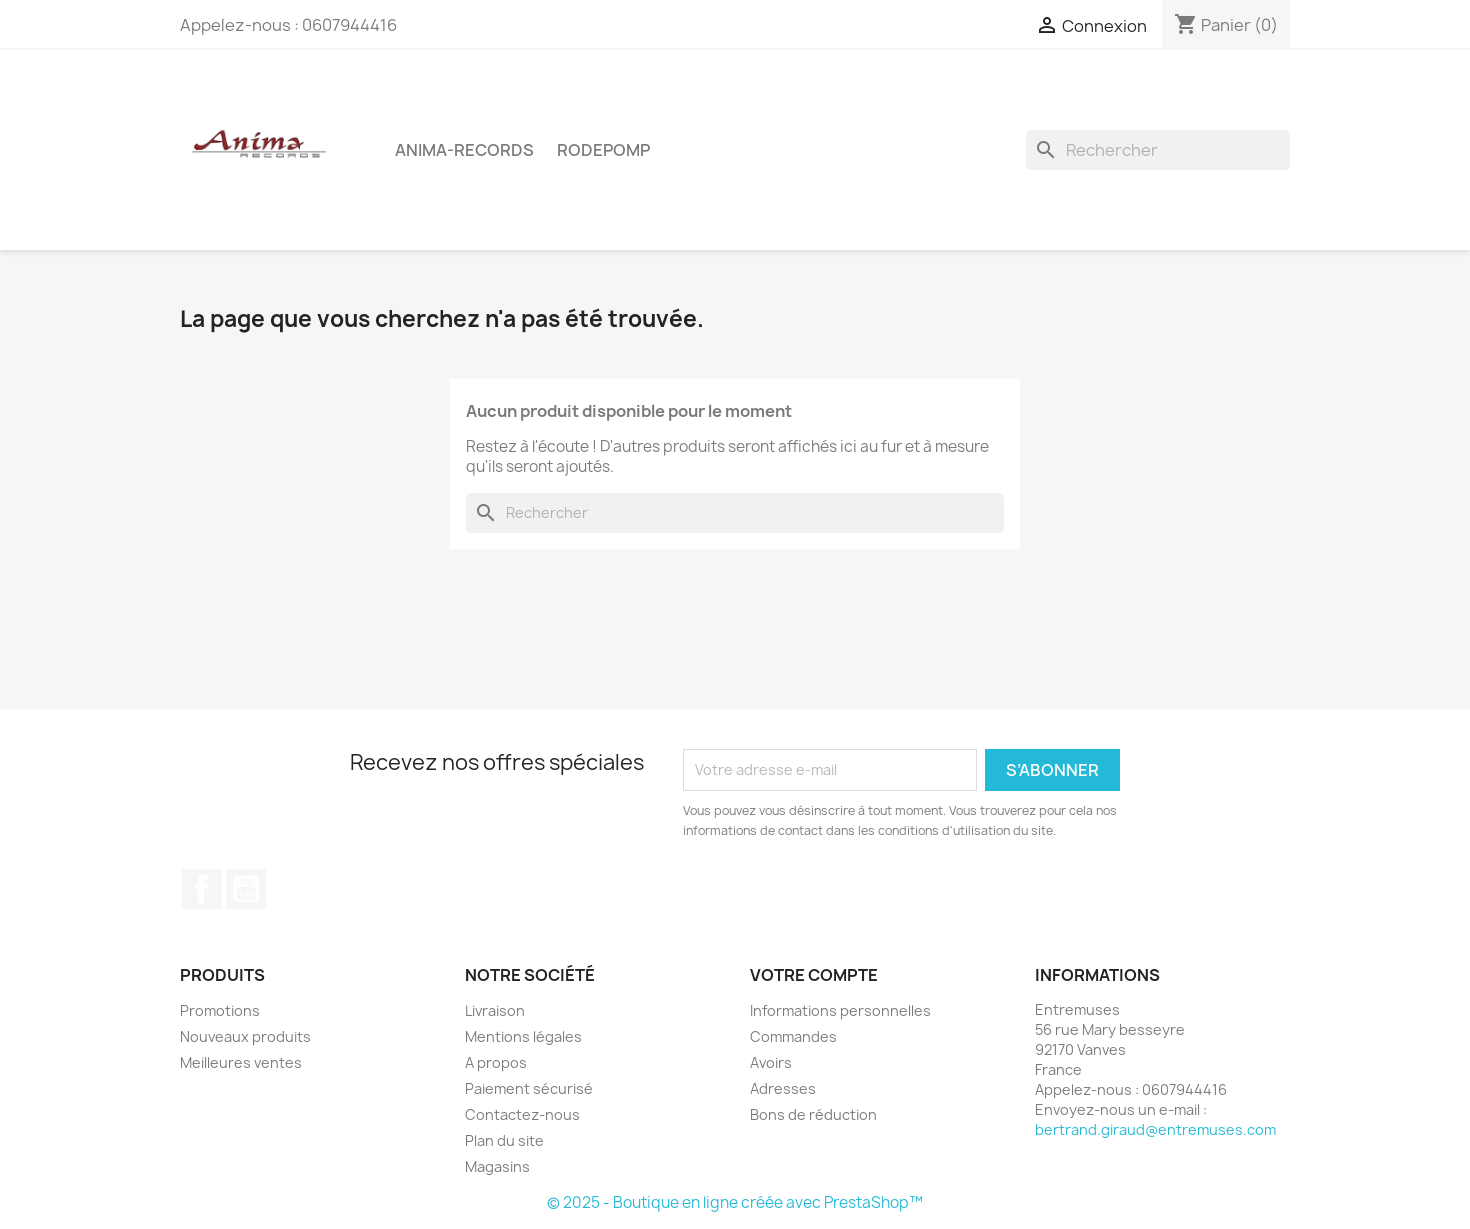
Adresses (783, 1088)
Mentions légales (523, 1036)
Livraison (495, 1010)
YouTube (246, 889)
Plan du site (504, 1140)
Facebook (202, 889)
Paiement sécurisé (529, 1088)
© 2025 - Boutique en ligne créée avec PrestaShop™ (735, 1202)
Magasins (497, 1166)
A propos (496, 1062)
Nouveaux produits (245, 1036)
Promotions (220, 1010)
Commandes (793, 1036)
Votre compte (814, 975)
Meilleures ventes (241, 1062)
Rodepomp (603, 150)
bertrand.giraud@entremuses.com (1155, 1129)
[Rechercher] (1158, 150)
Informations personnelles (840, 1010)
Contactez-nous (522, 1114)
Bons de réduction (813, 1114)
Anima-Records (464, 150)
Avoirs (771, 1062)
